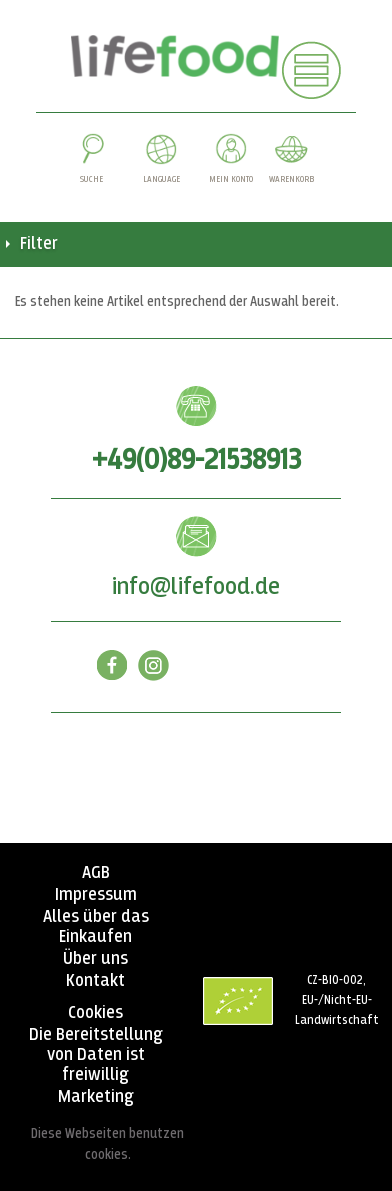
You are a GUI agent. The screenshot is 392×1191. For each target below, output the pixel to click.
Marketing (96, 1097)
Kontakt (95, 981)
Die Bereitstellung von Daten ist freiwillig (96, 1055)
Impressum (96, 895)
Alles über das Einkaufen (96, 927)
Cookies (95, 1013)
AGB (96, 873)
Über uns (95, 959)
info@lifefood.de (196, 587)
